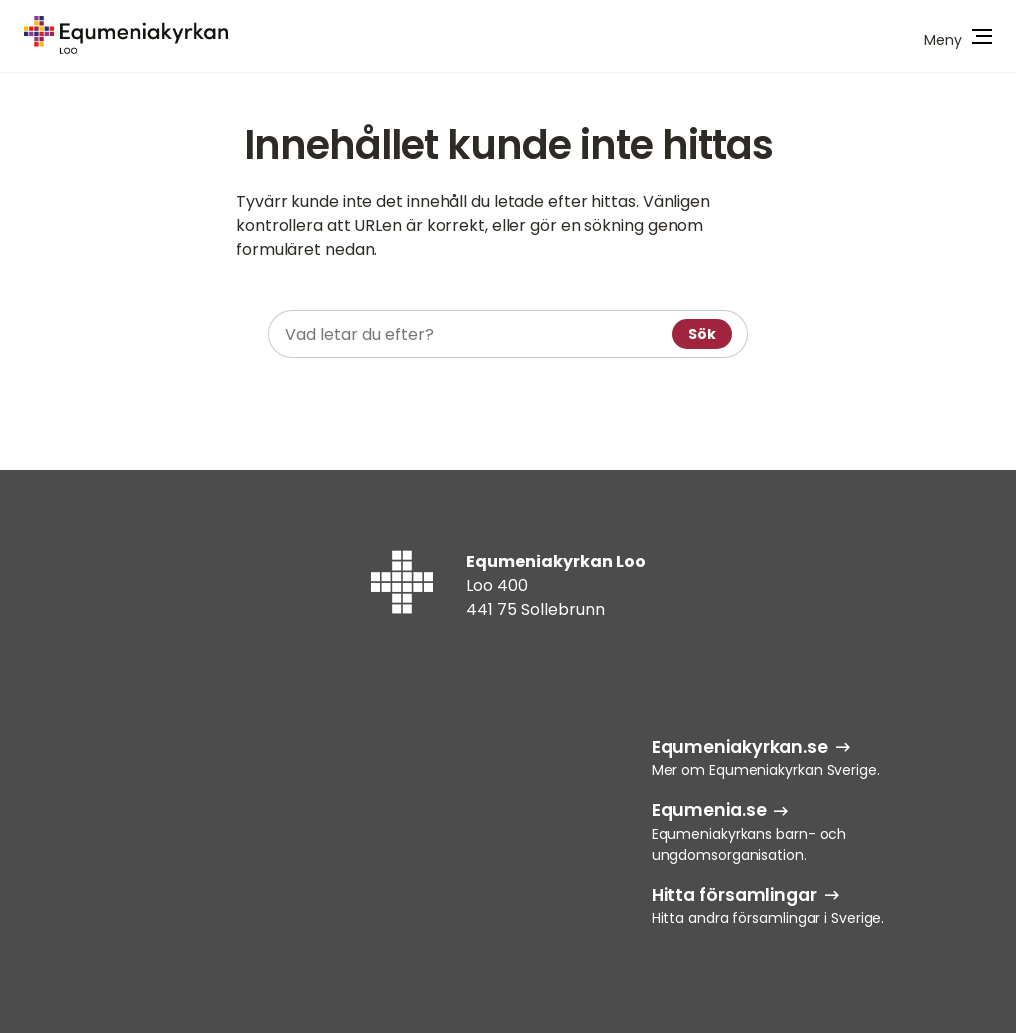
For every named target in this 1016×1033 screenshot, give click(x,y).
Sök (702, 334)
